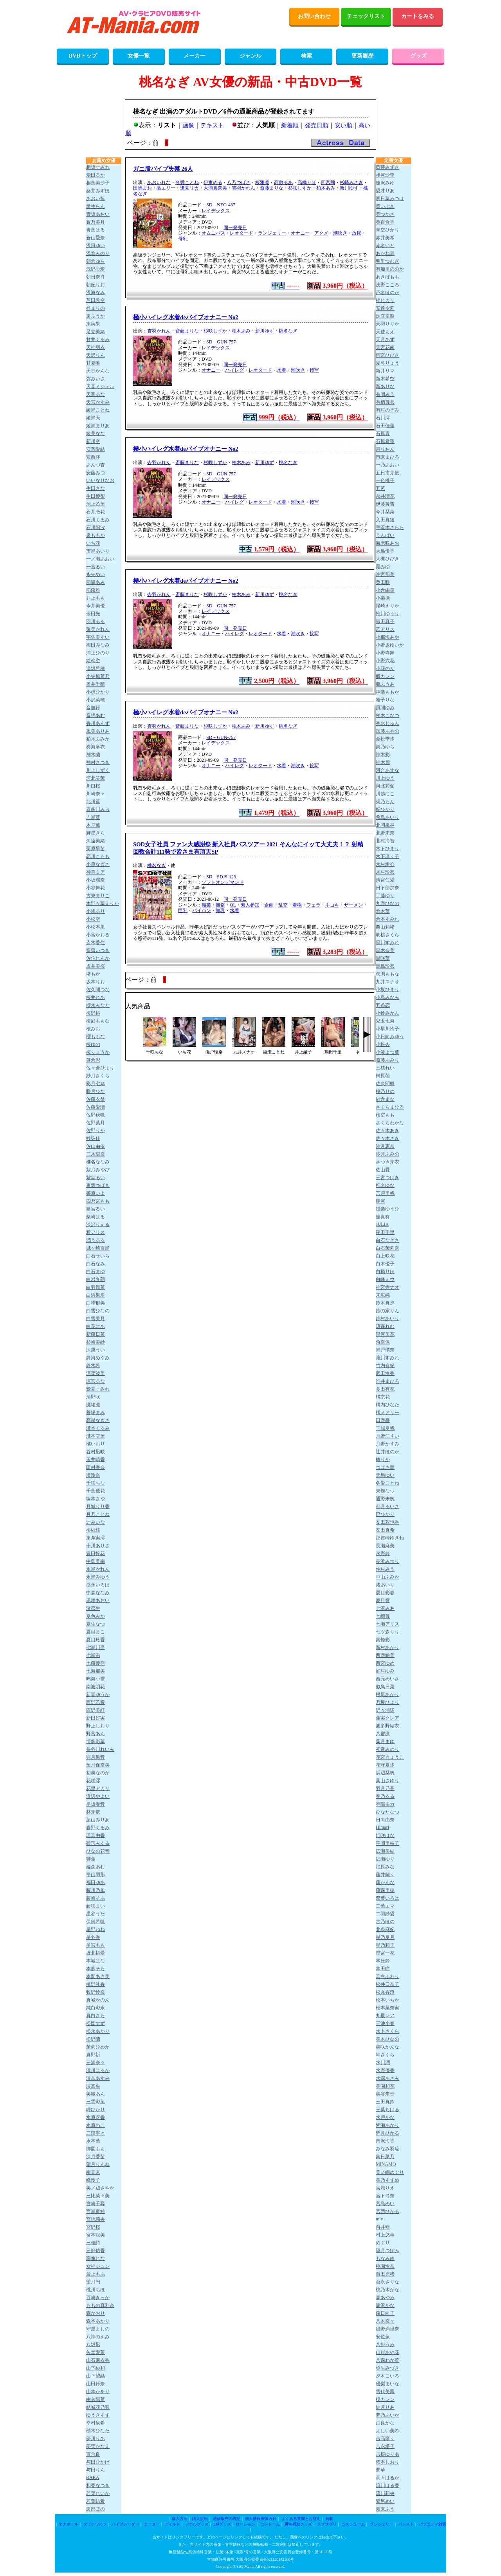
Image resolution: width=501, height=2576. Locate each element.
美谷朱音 (385, 2094)
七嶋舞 (383, 1616)
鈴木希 (93, 1365)
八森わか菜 (387, 2360)
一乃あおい (387, 465)
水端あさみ (387, 2078)
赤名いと (385, 245)
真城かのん (98, 2000)
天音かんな (98, 371)
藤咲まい (95, 1906)
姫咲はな (385, 1835)
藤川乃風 (95, 1890)
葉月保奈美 (98, 1765)
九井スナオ (387, 982)
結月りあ (385, 2407)
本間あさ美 (98, 1976)
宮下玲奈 (385, 2195)
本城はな (95, 1961)
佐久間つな (98, 989)
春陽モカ (385, 1804)
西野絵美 (385, 1655)
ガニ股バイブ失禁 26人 (163, 169)
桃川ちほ (95, 2289)
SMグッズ (222, 2524)
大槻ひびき (387, 559)
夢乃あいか (387, 2415)
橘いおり (95, 1444)
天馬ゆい (385, 1475)
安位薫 (383, 2336)
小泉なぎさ (98, 864)
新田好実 (95, 1718)
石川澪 (383, 418)
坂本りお (95, 982)
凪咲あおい (98, 1600)
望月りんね (98, 2164)
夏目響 (383, 1600)
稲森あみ (95, 582)
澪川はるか (98, 2070)
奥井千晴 (95, 684)
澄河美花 (385, 1334)
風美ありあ (98, 731)
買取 (329, 2518)
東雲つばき (98, 1185)
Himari (382, 1827)
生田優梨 (95, 496)
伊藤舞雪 (385, 504)
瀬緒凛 (93, 1404)
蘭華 (380, 2470)
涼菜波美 (95, 1373)
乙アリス (385, 629)
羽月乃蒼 (385, 1788)
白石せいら (98, 1256)
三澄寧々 (95, 2133)
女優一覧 (139, 56)
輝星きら (95, 833)
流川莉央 (385, 2493)
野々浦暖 (385, 1710)
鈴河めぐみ (98, 1357)
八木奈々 (385, 2321)
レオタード (241, 233)
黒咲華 (383, 958)
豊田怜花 (95, 1553)
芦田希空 (95, 300)
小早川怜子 (387, 1028)
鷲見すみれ (98, 1389)
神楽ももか (387, 692)
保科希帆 (95, 1921)
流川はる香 (387, 2485)
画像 (188, 125)
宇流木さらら (390, 527)
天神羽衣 (95, 347)
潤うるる (95, 1240)
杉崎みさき (351, 182)
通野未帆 (385, 1498)
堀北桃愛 (95, 1953)
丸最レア (385, 2015)
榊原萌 (383, 1075)
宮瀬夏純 (95, 2211)
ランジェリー (272, 233)
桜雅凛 (262, 182)
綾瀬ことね (98, 410)
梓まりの (95, 308)
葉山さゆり (387, 1780)
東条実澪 (95, 1538)
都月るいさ (387, 1506)
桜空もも (385, 1115)
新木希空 (385, 378)
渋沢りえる (98, 1224)
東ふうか (95, 316)
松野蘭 (93, 2039)
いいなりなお (100, 480)
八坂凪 (93, 2344)
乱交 (283, 905)
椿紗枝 (93, 1530)
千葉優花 (95, 1491)
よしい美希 (387, 2430)
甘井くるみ (98, 339)
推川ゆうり (387, 613)
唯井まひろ (387, 1381)
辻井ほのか (387, 1451)
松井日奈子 (387, 1984)
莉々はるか (387, 2477)
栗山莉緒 (385, 927)
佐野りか (95, 1130)
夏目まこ (95, 1632)
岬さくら (385, 2055)
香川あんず (98, 723)
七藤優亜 (95, 1663)
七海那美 (95, 1671)
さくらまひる (390, 1107)
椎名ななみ (98, 1162)
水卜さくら (387, 2031)
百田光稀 (385, 2274)
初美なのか (98, 1773)
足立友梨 (385, 316)
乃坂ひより (387, 1702)
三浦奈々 (95, 2062)
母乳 (182, 239)
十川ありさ (98, 1545)
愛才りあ (385, 190)
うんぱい (385, 535)
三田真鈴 (385, 2102)
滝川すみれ (387, 1357)
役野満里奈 (387, 2329)
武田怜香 (385, 1373)
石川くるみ (98, 519)
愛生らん (95, 206)
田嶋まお (142, 188)
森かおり (95, 2313)
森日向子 (385, 2313)
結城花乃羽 (98, 2407)
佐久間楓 (385, 1083)
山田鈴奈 (95, 2383)
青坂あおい (98, 214)
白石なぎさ (387, 1240)
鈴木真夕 (385, 1303)
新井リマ (385, 371)
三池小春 (385, 2023)
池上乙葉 (95, 504)
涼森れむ (385, 1326)
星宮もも (95, 1945)
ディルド (172, 2524)
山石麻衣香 (98, 2360)
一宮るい (95, 566)
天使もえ (385, 331)
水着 (281, 370)
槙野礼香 (95, 1984)
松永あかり (98, 2031)
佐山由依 (95, 1146)
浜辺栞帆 (385, 1773)
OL (233, 905)
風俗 (220, 905)
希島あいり (387, 817)
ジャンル (250, 56)
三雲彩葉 (95, 2102)
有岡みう (385, 394)
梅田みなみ (98, 645)
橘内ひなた (387, 1404)
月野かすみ (387, 1444)
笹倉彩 (93, 1060)
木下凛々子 (387, 856)
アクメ (321, 233)
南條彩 (383, 1639)
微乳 (220, 910)
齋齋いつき (98, 950)
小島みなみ (387, 997)
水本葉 (93, 2141)
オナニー (300, 233)
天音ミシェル (100, 386)
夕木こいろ (387, 2376)
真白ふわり (387, 1976)
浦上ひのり (98, 653)
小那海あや (387, 637)
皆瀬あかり (387, 2125)
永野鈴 (383, 1553)
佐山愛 (383, 1169)
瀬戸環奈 (385, 1350)
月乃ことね (98, 1514)
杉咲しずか (300, 188)
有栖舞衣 (385, 402)
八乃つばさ (238, 182)
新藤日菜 (95, 1334)
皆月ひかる (387, 2133)
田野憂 (383, 1420)
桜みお (93, 1028)
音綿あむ (95, 715)
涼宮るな (95, 1381)
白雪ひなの (98, 1310)
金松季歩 (385, 739)
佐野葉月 (95, 1122)
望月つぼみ (387, 2250)
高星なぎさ (98, 1420)
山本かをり (98, 2391)
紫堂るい (95, 1177)
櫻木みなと (98, 1005)
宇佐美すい (98, 637)
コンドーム (270, 2524)
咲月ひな (95, 1091)
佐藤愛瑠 (95, 1107)
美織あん (95, 2094)
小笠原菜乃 (98, 676)
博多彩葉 (95, 1741)
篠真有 (383, 1216)
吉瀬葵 (93, 817)
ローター (152, 2524)
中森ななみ (98, 1592)
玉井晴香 (95, 1459)
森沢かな (385, 2305)
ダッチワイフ (95, 2524)
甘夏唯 (93, 363)
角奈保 (383, 1342)
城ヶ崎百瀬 (98, 1248)
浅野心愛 (95, 269)
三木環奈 (95, 1154)
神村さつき (98, 762)
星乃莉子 (385, 1945)
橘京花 (383, 1397)
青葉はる (95, 230)
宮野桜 (93, 2227)
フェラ (313, 905)
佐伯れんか (98, 958)
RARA (92, 2477)
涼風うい (95, 1350)
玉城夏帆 (385, 1428)
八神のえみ (98, 2336)
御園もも (95, 2148)
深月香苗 (95, 2156)
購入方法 (179, 2518)
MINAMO (386, 2164)
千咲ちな (95, 1483)
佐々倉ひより (100, 1068)
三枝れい (385, 1068)
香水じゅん (387, 723)
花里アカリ (98, 1788)
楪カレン (385, 2399)
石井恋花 (95, 512)
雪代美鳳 (385, 2391)
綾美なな (95, 433)
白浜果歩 (95, 1295)
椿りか (383, 1459)
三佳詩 (93, 2242)
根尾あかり (387, 1694)
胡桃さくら (387, 935)
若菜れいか (98, 2493)
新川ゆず (349, 188)
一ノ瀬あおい (100, 559)
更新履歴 (362, 56)
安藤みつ (95, 472)
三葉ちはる (387, 2109)
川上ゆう (385, 778)
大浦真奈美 (215, 188)
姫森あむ (95, 1867)
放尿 (356, 233)
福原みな (385, 1867)
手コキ (332, 905)
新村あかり (387, 1647)
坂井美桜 (95, 966)
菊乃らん (385, 801)
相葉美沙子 (98, 183)
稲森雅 (93, 590)
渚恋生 (93, 1608)
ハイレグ (234, 370)
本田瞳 (383, 1968)
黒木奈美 (385, 950)
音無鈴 (93, 707)
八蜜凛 (383, 1733)
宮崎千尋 (95, 2203)
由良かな (385, 2423)
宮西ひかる (387, 2211)
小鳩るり (95, 911)
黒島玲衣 (385, 966)
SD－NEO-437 (220, 205)
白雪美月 (95, 1318)
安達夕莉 (385, 308)
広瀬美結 (385, 1851)
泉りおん (385, 449)
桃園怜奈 (385, 2266)
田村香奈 (95, 1467)
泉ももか (95, 535)
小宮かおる (98, 935)
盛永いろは (98, 1585)
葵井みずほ (98, 190)
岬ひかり (95, 2109)
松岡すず (95, 2023)
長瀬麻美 (385, 1545)
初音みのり (387, 1749)
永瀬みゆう (98, 1577)
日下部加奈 (387, 888)
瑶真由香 (95, 1835)
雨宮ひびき (387, 355)
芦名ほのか (387, 292)
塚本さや (95, 1498)
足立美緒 (95, 331)
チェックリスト (366, 16)
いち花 (93, 543)
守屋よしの (98, 2329)
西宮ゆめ (385, 1663)
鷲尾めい (385, 2501)
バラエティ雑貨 (432, 2524)
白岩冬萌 (95, 1279)
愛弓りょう (387, 363)
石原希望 (385, 441)
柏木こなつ (387, 715)
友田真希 (385, 1530)
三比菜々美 (98, 2195)
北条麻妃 (385, 1929)
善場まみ (95, 1412)
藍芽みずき (387, 167)
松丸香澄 (385, 1992)
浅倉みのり (98, 253)
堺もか (93, 974)
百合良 (93, 2454)
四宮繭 (328, 182)
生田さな (95, 488)
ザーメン (353, 905)
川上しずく (98, 770)
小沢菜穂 (95, 700)
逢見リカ (189, 188)
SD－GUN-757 (221, 342)
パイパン (201, 910)
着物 (297, 905)
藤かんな (385, 1882)
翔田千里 (385, 1232)
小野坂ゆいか (390, 645)
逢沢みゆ (385, 183)
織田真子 (385, 621)
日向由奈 (385, 1820)
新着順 (290, 125)
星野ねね (95, 1929)
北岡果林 (385, 825)
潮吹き (340, 233)
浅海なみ (95, 292)
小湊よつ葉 (387, 1052)
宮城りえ (385, 2188)
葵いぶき (385, 206)
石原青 (383, 433)
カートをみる (417, 16)
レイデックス (216, 210)
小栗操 (383, 598)
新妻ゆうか (98, 1694)
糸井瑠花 (385, 496)
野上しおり (98, 1726)
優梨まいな (387, 2383)
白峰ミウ (385, 1279)
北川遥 (93, 801)
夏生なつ (95, 1624)
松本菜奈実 (387, 2008)
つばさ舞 (385, 1467)
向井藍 (383, 2227)
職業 (206, 905)
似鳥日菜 (385, 1686)
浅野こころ (387, 284)
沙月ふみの (387, 1154)
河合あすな (387, 770)
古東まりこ (98, 895)
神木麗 (383, 762)
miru (380, 2219)
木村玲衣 (385, 872)
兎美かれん (98, 629)
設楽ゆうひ (387, 1209)
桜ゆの (93, 1044)
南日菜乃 (385, 2156)
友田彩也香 (387, 1522)
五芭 (380, 488)
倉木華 (383, 911)
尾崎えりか (387, 606)
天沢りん (95, 355)
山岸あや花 (387, 2352)
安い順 (343, 125)
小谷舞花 (95, 888)
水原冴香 (95, 2117)
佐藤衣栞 (95, 1099)
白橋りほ (385, 1271)
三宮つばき (387, 1177)
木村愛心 (385, 864)
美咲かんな (387, 2047)
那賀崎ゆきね (390, 1538)
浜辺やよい (98, 1796)
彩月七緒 (95, 1083)
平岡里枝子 (387, 1843)
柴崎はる (95, 1216)
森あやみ (385, 2297)
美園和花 (385, 2086)
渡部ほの (95, 2509)
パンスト (406, 2524)
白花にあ (95, 1326)
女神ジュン (98, 2266)
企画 (269, 905)
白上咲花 (385, 1256)
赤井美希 (385, 237)
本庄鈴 (383, 1961)
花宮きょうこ (390, 1757)
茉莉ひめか (98, 2047)
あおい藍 (95, 198)
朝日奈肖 (95, 277)
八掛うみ (385, 2344)
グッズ (418, 56)
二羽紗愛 (385, 1914)
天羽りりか (387, 324)
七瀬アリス (387, 1624)
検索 (306, 56)
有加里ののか (390, 269)
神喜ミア (95, 872)
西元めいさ (387, 1679)
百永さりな (387, 2282)
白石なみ (95, 1263)
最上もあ (95, 2274)
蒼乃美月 (95, 222)
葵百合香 (385, 222)
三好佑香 (95, 2250)
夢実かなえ (98, 2446)
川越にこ (385, 794)
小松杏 (383, 1044)
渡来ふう (385, 2509)
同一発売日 (235, 227)
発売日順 (316, 125)
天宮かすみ (98, 402)
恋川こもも (98, 856)
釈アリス (95, 1232)
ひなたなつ (387, 1812)
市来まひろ (387, 457)
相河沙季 (385, 175)
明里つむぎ (387, 261)
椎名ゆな (385, 1185)
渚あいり (385, 1585)
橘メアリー (387, 1412)
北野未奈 (385, 833)
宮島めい (385, 2203)
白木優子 (385, 1263)
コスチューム (353, 2524)
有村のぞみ (387, 410)
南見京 (93, 2172)
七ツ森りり (387, 1632)
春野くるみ (98, 1827)
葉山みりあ (98, 1820)
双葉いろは (387, 1898)
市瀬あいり (98, 551)
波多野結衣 (387, 1726)
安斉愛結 (95, 449)
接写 (314, 370)
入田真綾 (385, 519)
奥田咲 (383, 582)
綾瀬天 (93, 418)
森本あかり (98, 2321)
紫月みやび (98, 1169)
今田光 (93, 613)
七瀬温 (93, 1655)
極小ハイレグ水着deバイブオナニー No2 (185, 317)
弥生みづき (387, 2368)
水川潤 (383, 2062)
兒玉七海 (385, 1021)
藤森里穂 (385, 1890)
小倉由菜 (385, 590)
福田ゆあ (95, 1882)
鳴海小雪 (95, 1679)
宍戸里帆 (385, 1193)
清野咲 (93, 1397)
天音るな (95, 394)
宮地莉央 (95, 2219)
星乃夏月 (385, 1937)
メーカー (194, 56)
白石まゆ (95, 1271)
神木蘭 (93, 754)
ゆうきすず (98, 2415)
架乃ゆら (385, 747)
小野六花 (385, 660)
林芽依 (93, 1812)
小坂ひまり (387, 989)
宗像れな (95, 2258)
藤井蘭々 (385, 1874)
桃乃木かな (387, 2289)
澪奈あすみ (98, 2078)
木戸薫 (93, 825)
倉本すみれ (387, 919)
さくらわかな (390, 1122)
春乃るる (385, 1796)
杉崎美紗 (95, 1342)
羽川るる (95, 621)
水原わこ (95, 2125)
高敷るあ (283, 182)
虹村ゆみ (385, 1671)
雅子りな (385, 700)
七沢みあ (385, 1608)
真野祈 (93, 2055)
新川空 (93, 441)
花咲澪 (93, 1780)
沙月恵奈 (385, 1146)
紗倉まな (385, 1099)
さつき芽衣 (387, 1162)
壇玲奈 (93, 1475)
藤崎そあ (95, 1898)
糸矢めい (95, 574)
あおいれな (159, 182)
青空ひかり (387, 230)
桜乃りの (385, 1091)
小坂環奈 (95, 880)
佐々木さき (387, 1138)
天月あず (385, 339)
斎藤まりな (271, 188)
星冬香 (93, 1937)
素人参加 (250, 905)
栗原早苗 (95, 848)
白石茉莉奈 (387, 1248)
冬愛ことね (187, 182)
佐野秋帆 (95, 1115)
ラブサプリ (327, 2524)
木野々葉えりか (102, 903)
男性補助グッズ (298, 2524)
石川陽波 (95, 527)
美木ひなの (387, 2039)
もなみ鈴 (385, 2258)
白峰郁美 (95, 1303)
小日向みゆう (390, 1036)
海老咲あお (387, 543)
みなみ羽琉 (387, 2148)
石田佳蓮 (385, 425)
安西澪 (93, 457)
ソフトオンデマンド (223, 882)
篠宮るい (95, 1209)
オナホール (68, 2524)
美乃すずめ (387, 2180)
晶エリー (166, 188)
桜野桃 (93, 1013)
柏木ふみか (98, 739)
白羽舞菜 (95, 1287)
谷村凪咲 (95, 1451)
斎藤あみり (387, 1060)
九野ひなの (387, 903)
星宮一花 (385, 1953)
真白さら (95, 2015)
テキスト (212, 125)
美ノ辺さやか (100, 2188)
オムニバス (213, 233)
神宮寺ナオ (387, 1287)
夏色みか (95, 1616)
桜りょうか (98, 1052)
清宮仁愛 (385, 880)
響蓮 (91, 1859)
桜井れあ (95, 997)
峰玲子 (93, 2180)
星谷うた (95, 1914)
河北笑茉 (95, 778)
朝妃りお (95, 284)
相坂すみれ (98, 167)
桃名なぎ (288, 331)
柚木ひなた (98, 2430)
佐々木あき (387, 1130)
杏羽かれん (243, 188)
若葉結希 (95, 2501)
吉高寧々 (385, 2438)
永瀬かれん (98, 1569)
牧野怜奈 (95, 1992)
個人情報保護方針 (260, 2518)
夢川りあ (95, 2438)
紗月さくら (98, 1075)
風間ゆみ (385, 707)
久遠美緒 (95, 841)
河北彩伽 (385, 786)
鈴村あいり (387, 1318)
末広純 (383, 1295)
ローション (245, 2524)
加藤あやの (387, 731)
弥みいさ (95, 378)
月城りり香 (98, 1506)
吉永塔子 (385, 2446)
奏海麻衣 (95, 747)
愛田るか (95, 175)
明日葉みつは (390, 198)
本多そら (95, 1968)
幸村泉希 (95, 2423)
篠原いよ (95, 1193)
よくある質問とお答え (301, 2518)
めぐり (383, 2242)
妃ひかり (385, 809)
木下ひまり (387, 848)
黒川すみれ (387, 942)
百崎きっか (98, 2297)
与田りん (95, 2470)
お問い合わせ (314, 16)
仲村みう (385, 1569)
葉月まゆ (385, 1741)
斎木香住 (95, 942)
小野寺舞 (385, 653)
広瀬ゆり (385, 1859)
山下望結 (95, 2376)
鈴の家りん (387, 1310)
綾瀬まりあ (98, 425)
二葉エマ (385, 1906)
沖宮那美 (385, 574)
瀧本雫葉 (95, 1436)
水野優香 (385, 2070)
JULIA (382, 1224)
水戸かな (385, 2117)
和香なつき (98, 2485)
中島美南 (95, 1561)
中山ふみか (387, 1577)
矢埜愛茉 (95, 2352)
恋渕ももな (387, 974)
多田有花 (385, 1389)
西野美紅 (95, 1710)
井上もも (95, 598)
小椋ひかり (98, 692)
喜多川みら (98, 809)
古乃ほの (385, 1921)
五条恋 (383, 1005)
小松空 (93, 919)
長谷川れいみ (100, 1749)
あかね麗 (385, 253)
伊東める (213, 182)
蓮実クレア (387, 1718)
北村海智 (385, 841)
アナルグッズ (197, 2524)
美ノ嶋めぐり (390, 2172)
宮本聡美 (95, 2235)
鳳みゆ (383, 566)
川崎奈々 (95, 794)
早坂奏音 (95, 1804)
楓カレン (385, 676)
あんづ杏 (95, 465)
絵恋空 (93, 660)
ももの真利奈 (100, 2305)
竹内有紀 (385, 1365)
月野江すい (387, 1436)
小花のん (385, 668)
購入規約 (200, 2518)
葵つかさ (385, 214)
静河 (380, 1201)
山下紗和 (95, 2368)
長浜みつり (387, 1561)
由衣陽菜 (95, 2399)
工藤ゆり (385, 895)
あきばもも (387, 277)
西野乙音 (95, 1702)
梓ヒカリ (385, 300)
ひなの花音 (98, 1851)
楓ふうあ (385, 684)
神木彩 (383, 754)
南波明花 (95, 1686)
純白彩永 (95, 2008)
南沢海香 (385, 2141)
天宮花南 (385, 347)
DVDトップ (82, 56)
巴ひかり (385, 1514)
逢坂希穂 (95, 668)
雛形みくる (98, 1843)
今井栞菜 (385, 512)
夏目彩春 (385, 1592)
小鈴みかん (387, 1013)
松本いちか (387, 2000)
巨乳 (182, 910)
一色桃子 (385, 480)
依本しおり (387, 2462)
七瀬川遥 (95, 1647)
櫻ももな (95, 1036)
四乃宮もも (98, 1201)
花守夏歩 (385, 1765)
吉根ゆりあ (387, 2454)
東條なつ (385, 1491)
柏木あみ (325, 188)
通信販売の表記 (226, 2518)
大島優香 (385, 551)
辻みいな (95, 1522)
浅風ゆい (95, 245)
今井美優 (95, 606)
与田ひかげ (98, 2462)
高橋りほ (306, 182)
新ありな (385, 386)
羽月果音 (95, 1757)
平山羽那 (95, 1874)
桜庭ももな (98, 1021)
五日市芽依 (387, 472)
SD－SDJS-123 (221, 877)
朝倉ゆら (95, 261)
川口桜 (93, 786)
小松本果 (95, 927)
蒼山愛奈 (95, 237)
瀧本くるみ (98, 1428)
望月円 (93, 2282)
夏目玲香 (95, 1639)
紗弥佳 (93, 1138)
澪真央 (93, 2086)
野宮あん (95, 1733)
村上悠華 (385, 2235)
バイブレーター (125, 2524)
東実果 (93, 324)
